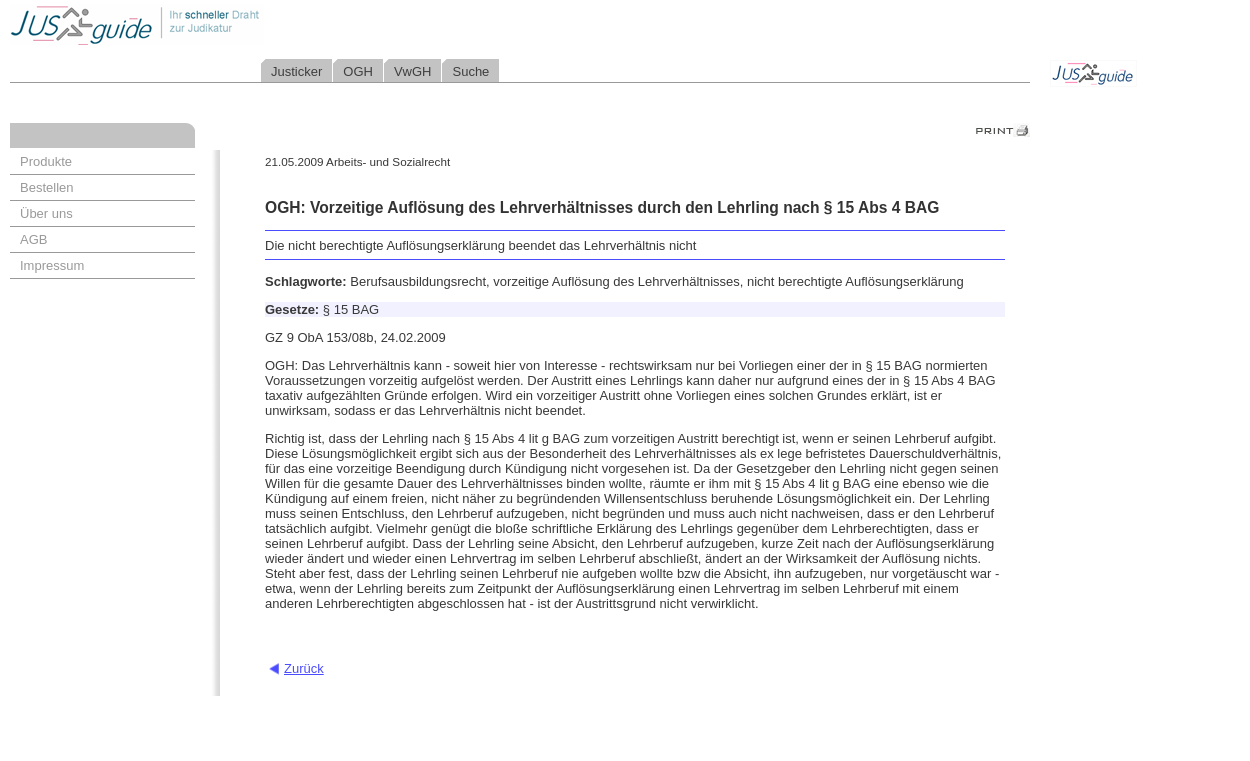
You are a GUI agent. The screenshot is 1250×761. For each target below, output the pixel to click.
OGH (358, 71)
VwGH (413, 71)
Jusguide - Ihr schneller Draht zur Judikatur (201, 24)
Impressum (52, 265)
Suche (470, 71)
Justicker (296, 71)
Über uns (46, 213)
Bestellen (46, 187)
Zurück (304, 668)
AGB (33, 239)
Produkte (46, 161)
